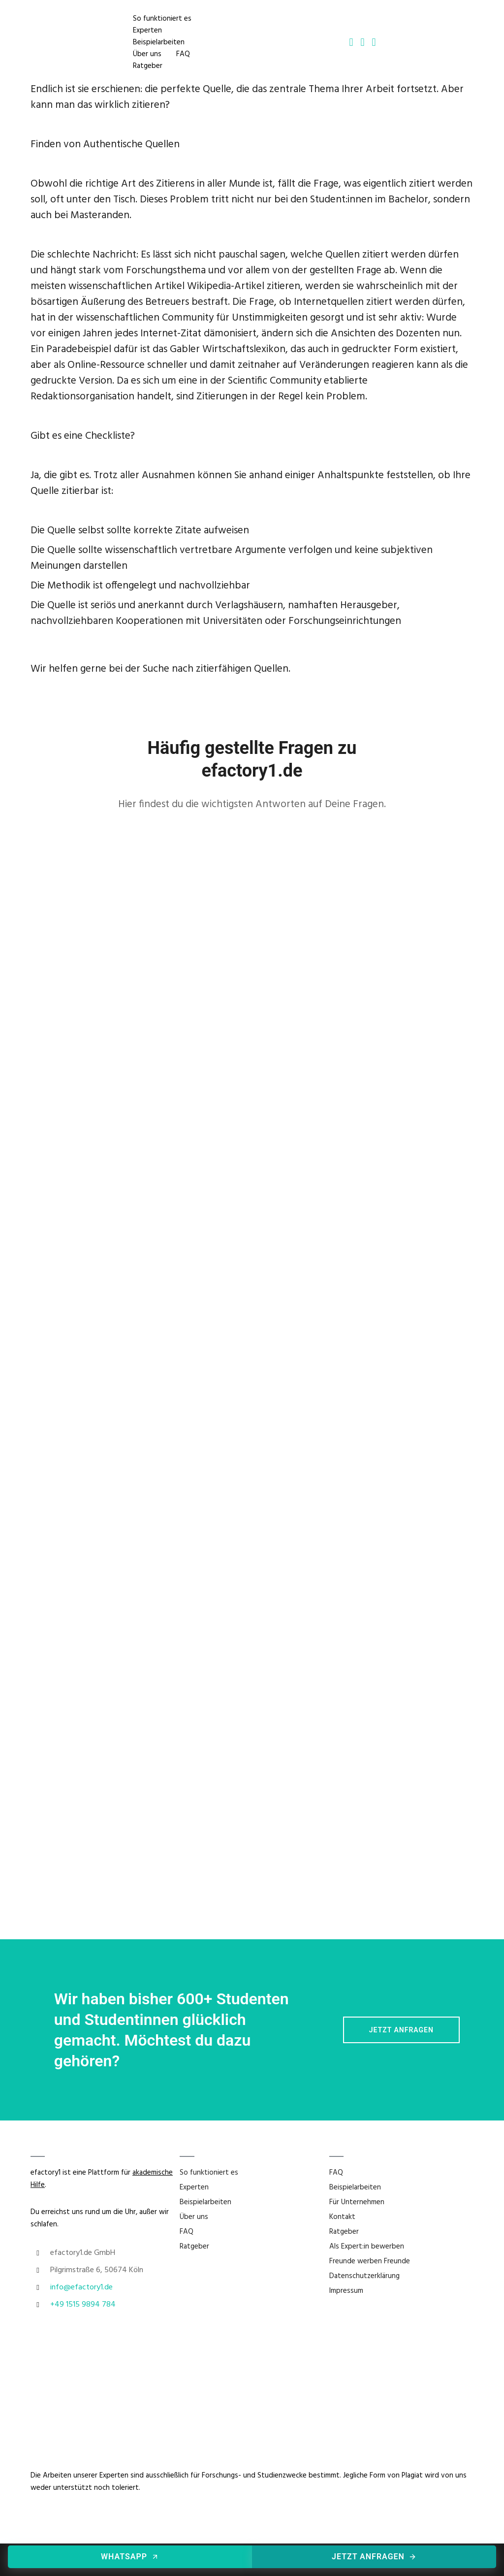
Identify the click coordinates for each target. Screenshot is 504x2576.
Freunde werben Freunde (369, 2261)
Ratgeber (148, 65)
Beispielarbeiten (159, 42)
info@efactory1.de (81, 2287)
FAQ (183, 54)
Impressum (346, 2291)
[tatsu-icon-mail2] (362, 41)
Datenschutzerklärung (364, 2276)
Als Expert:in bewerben (366, 2246)
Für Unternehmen (356, 2202)
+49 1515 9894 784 (83, 2304)
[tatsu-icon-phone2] (351, 41)
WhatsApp (130, 2556)
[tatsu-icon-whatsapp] (374, 41)
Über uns (147, 54)
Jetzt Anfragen (401, 2030)
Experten (147, 30)
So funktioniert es (162, 18)
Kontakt (342, 2217)
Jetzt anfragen (374, 2556)
